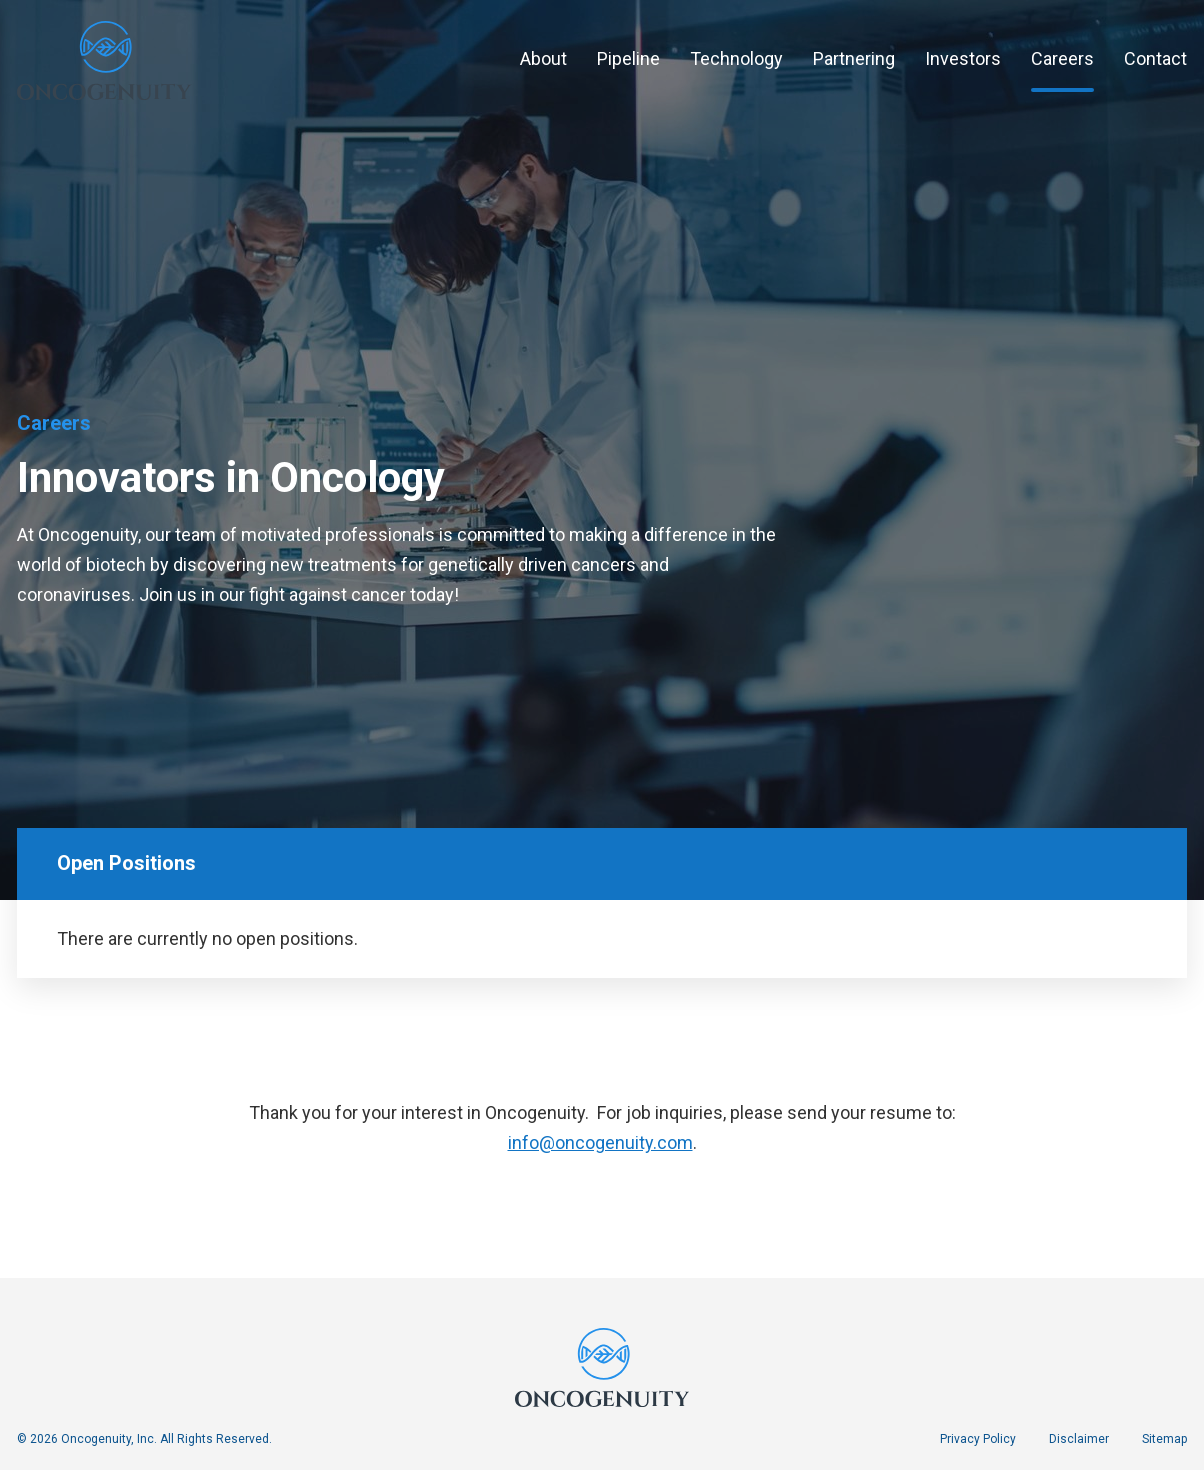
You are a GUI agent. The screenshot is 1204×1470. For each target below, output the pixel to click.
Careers (1062, 58)
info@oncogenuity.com (600, 1148)
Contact (1155, 58)
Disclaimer (1079, 1439)
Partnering (854, 58)
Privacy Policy (978, 1439)
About (543, 58)
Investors (963, 58)
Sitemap (1164, 1439)
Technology (736, 58)
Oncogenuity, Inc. (109, 1439)
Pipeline (628, 58)
